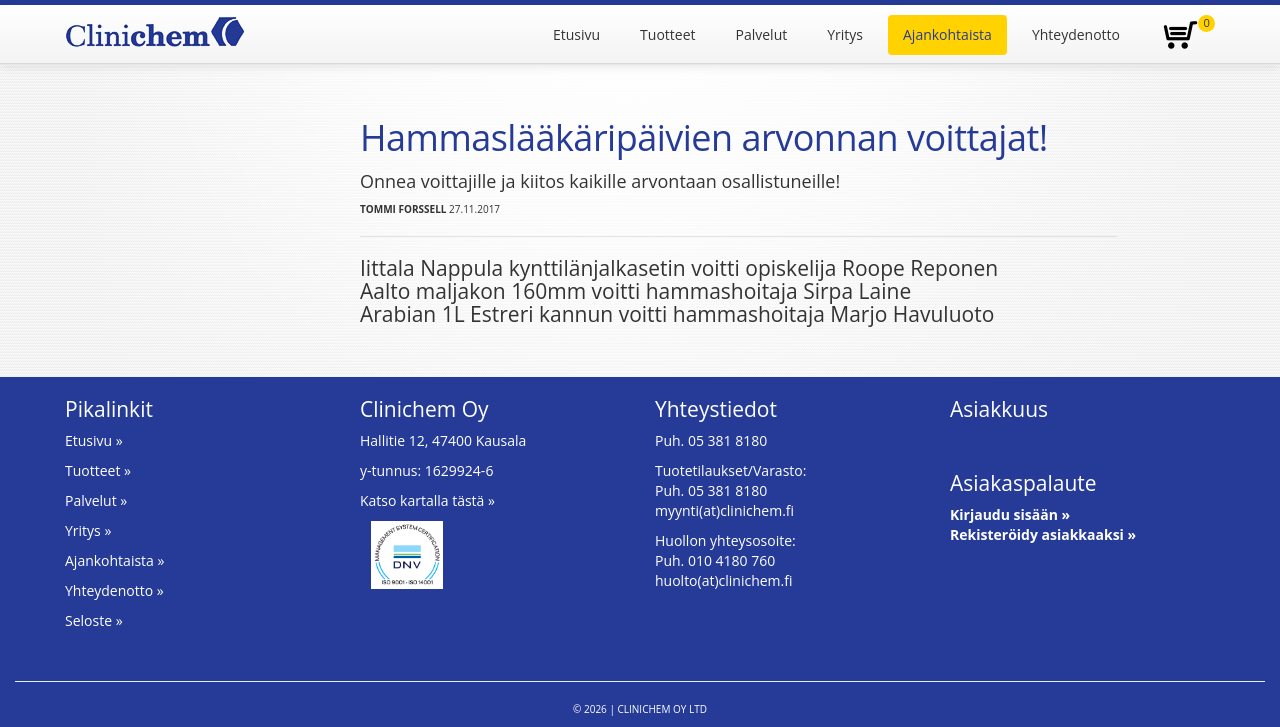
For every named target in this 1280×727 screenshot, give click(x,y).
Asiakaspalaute (1023, 483)
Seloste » (94, 620)
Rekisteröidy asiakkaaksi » (1043, 534)
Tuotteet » (98, 470)
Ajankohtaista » (114, 560)
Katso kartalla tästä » (427, 500)
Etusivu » (94, 440)
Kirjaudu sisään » (1010, 514)
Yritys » (88, 530)
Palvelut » (96, 500)
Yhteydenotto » (114, 590)
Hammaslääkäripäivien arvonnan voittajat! (704, 137)
